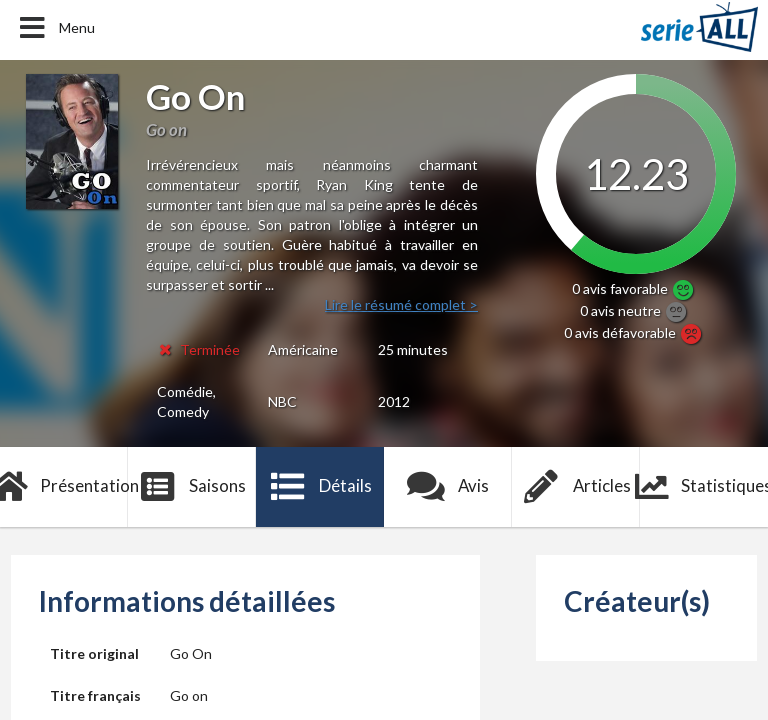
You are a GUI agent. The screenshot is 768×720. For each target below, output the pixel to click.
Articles (576, 487)
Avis (448, 487)
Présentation (64, 487)
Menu (55, 28)
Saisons (192, 487)
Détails (320, 487)
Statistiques (704, 487)
